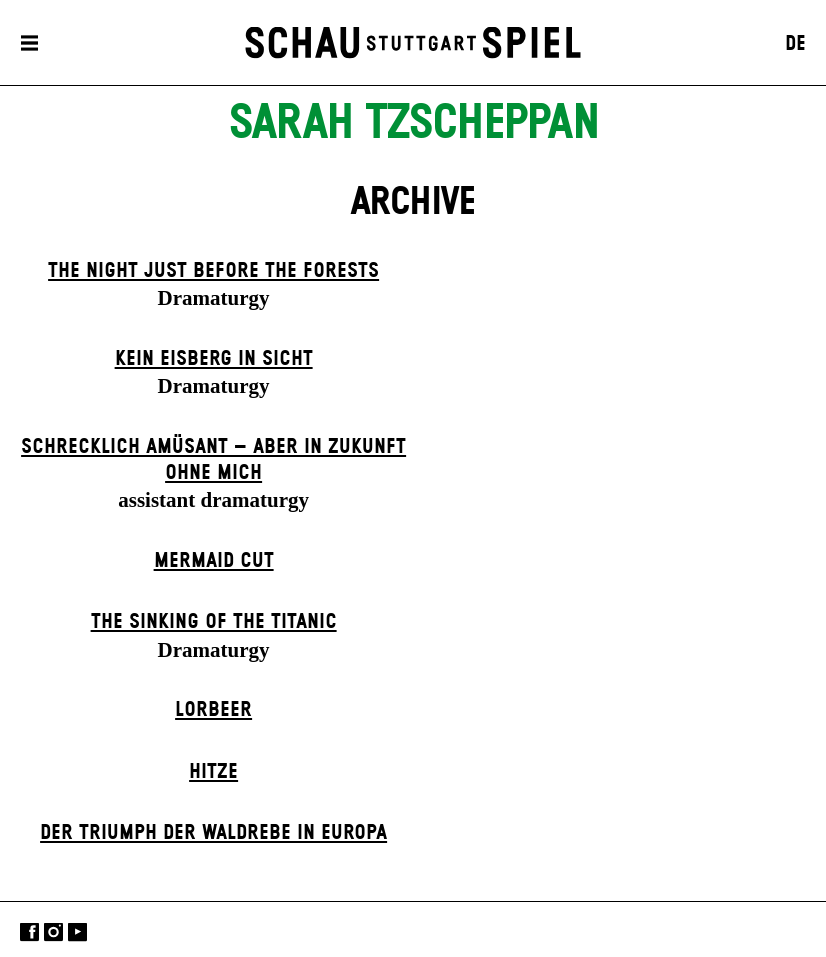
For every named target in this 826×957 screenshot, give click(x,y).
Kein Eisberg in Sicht (214, 359)
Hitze (213, 772)
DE (795, 44)
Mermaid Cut (214, 561)
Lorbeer (213, 710)
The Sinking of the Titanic (214, 622)
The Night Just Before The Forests (213, 271)
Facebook (29, 931)
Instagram (53, 931)
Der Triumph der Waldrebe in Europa (213, 833)
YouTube (77, 931)
